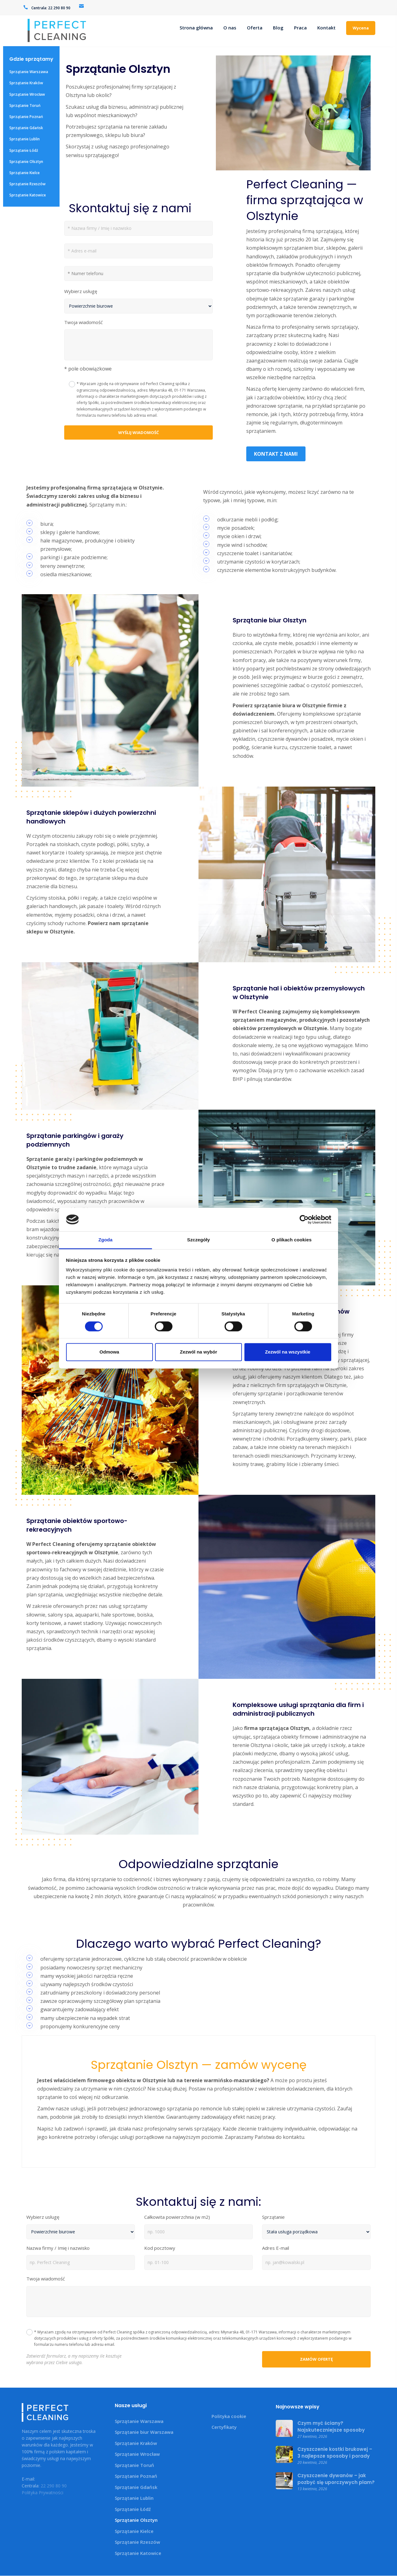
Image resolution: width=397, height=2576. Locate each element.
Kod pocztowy (159, 2248)
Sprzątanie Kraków (26, 83)
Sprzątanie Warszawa (28, 71)
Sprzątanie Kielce (24, 172)
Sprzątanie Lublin (24, 139)
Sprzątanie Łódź (23, 150)
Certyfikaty (224, 2427)
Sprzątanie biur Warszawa (144, 2432)
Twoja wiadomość (83, 322)
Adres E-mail (275, 2248)
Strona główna (196, 27)
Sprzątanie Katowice (27, 195)
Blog (278, 27)
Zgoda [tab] (105, 1240)
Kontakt (326, 27)
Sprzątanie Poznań (26, 116)
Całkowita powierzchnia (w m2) (177, 2217)
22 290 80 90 (59, 8)
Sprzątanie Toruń (25, 105)
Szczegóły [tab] (198, 1240)
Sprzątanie (273, 2217)
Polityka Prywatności (42, 2493)
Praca (300, 27)
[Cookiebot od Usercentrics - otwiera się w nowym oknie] (304, 1219)
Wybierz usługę (80, 291)
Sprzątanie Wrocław (27, 94)
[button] (138, 369)
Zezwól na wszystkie (287, 1352)
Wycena (361, 28)
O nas (229, 27)
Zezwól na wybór (198, 1352)
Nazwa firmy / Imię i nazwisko (58, 2248)
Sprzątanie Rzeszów (27, 184)
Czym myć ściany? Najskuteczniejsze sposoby (331, 2426)
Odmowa (109, 1352)
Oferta (254, 27)
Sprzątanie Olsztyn (26, 161)
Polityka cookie (229, 2416)
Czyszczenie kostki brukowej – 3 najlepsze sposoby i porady (334, 2453)
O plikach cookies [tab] (291, 1240)
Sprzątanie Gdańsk (26, 127)
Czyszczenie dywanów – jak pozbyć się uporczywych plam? (336, 2479)
